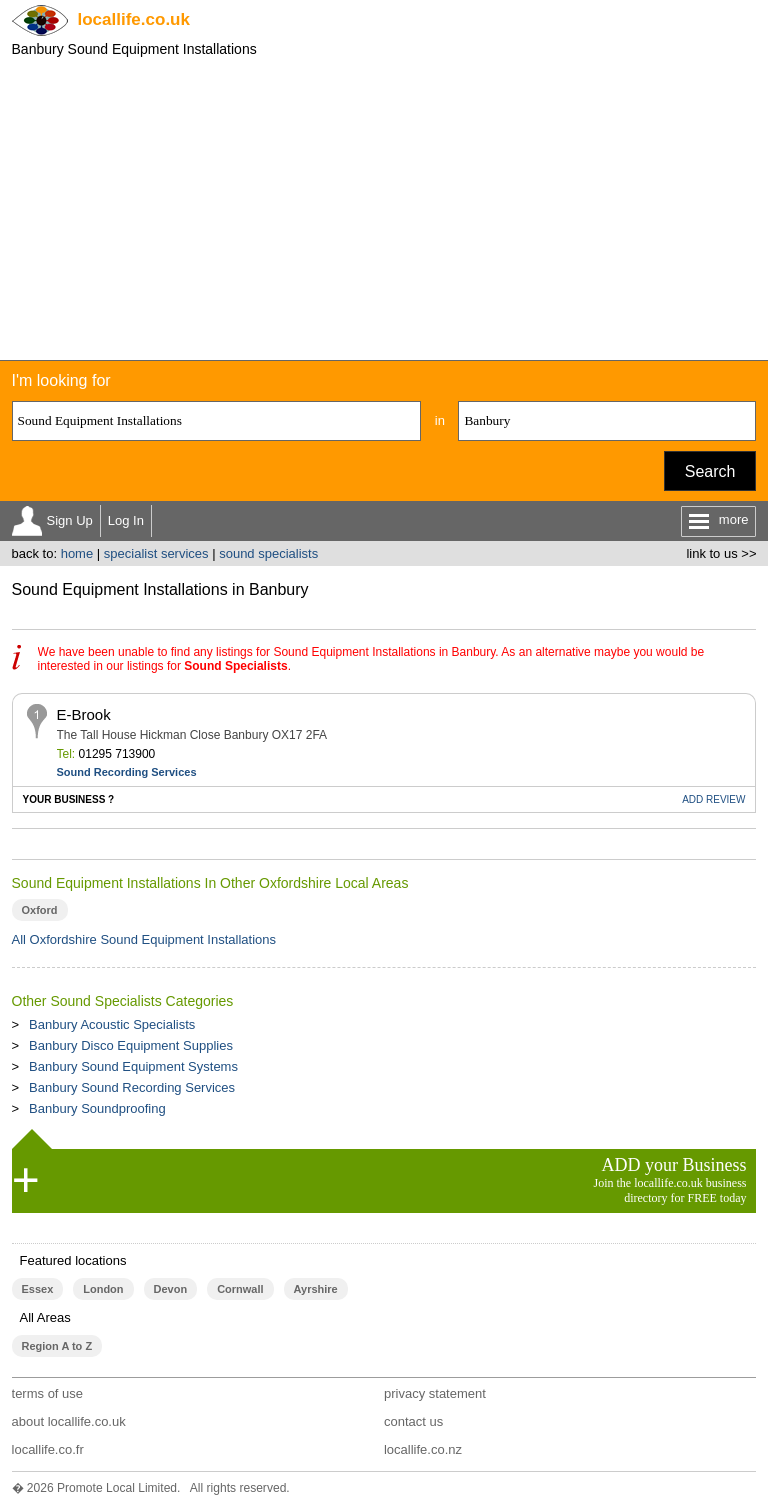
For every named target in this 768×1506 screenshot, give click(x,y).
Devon (171, 1289)
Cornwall (240, 1289)
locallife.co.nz (423, 1449)
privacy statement (435, 1393)
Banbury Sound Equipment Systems (133, 1066)
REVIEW (713, 799)
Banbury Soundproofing (97, 1108)
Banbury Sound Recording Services (132, 1087)
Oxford (40, 910)
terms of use (48, 1393)
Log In (126, 520)
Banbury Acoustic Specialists (112, 1024)
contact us (413, 1421)
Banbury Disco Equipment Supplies (131, 1045)
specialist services (156, 553)
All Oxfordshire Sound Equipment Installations (144, 939)
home (77, 553)
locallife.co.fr (48, 1449)
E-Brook (84, 714)
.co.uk (134, 19)
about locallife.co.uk (69, 1421)
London (103, 1289)
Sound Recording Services (127, 772)
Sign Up (70, 520)
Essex (38, 1289)
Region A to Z (57, 1346)
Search (710, 471)
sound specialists (268, 553)
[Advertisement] (384, 210)
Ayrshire (316, 1289)
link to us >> (721, 553)
